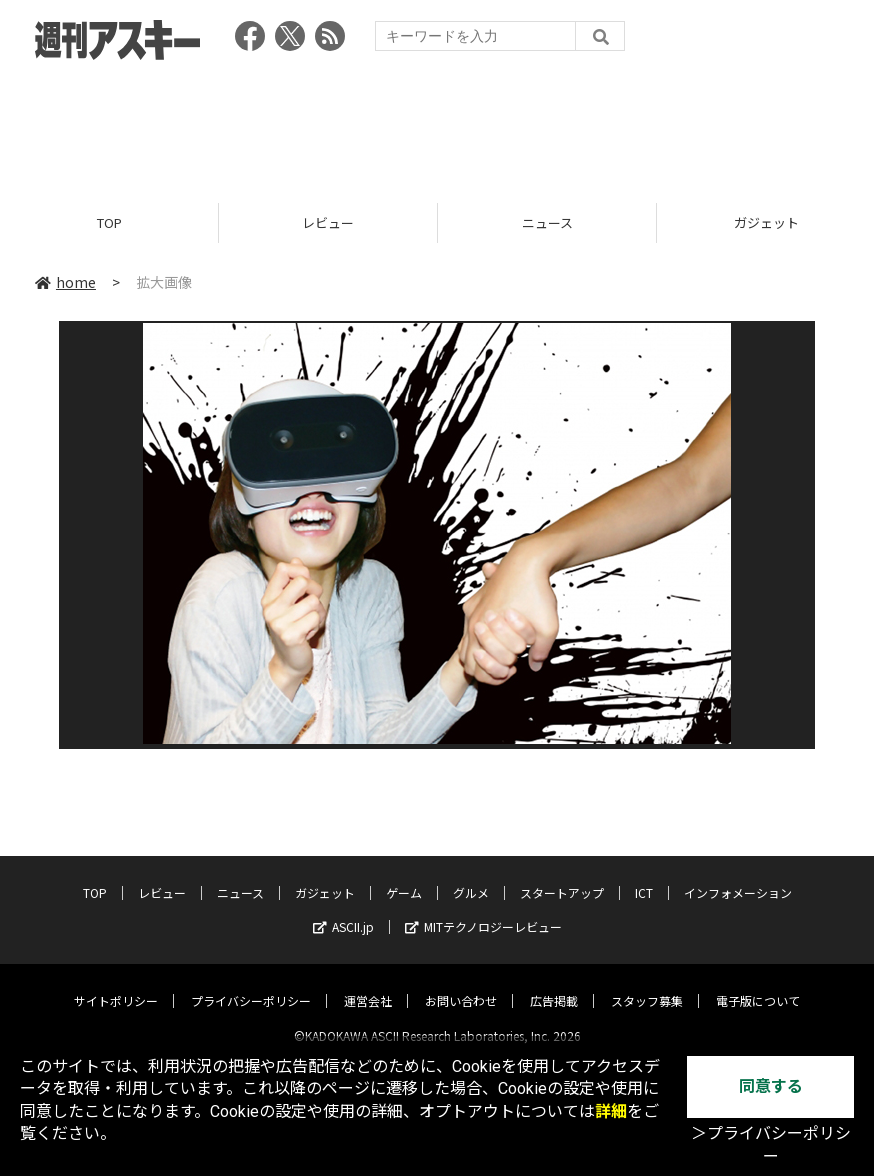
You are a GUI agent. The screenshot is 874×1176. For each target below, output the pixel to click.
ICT (644, 875)
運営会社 (368, 983)
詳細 (611, 1111)
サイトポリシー (116, 983)
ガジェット (325, 875)
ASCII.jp (343, 909)
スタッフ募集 (647, 983)
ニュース (547, 222)
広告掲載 (554, 983)
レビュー (328, 222)
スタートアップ (562, 875)
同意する (771, 1086)
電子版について (758, 983)
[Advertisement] (437, 125)
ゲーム (404, 875)
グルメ (471, 875)
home (65, 282)
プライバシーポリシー (251, 983)
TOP (109, 222)
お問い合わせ (461, 983)
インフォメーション (738, 875)
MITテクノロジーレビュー (483, 909)
